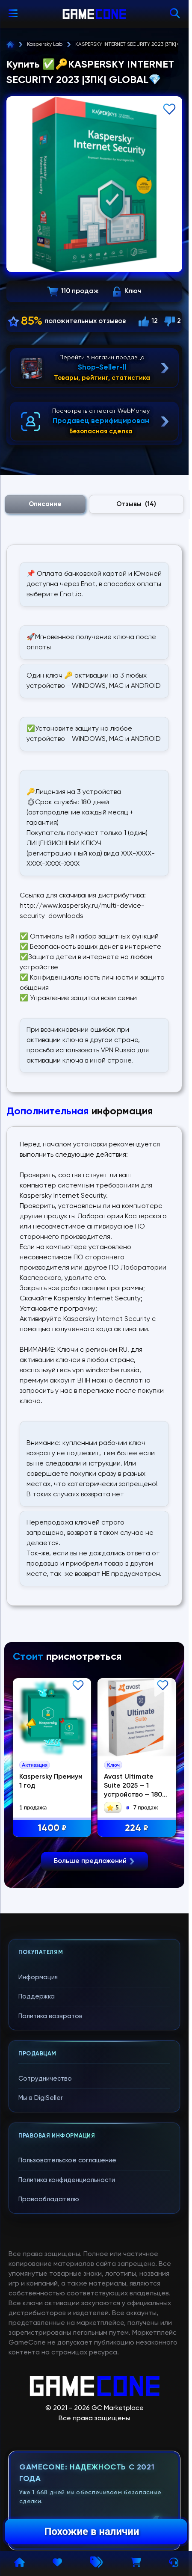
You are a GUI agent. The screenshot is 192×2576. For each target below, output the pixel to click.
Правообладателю (48, 2359)
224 (140, 1828)
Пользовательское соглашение (67, 2320)
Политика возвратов (50, 2175)
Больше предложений (94, 2020)
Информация (38, 2136)
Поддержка (36, 2156)
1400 (55, 1828)
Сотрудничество (45, 2238)
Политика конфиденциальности (66, 2339)
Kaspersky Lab (44, 44)
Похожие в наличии (91, 2532)
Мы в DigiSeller (40, 2257)
